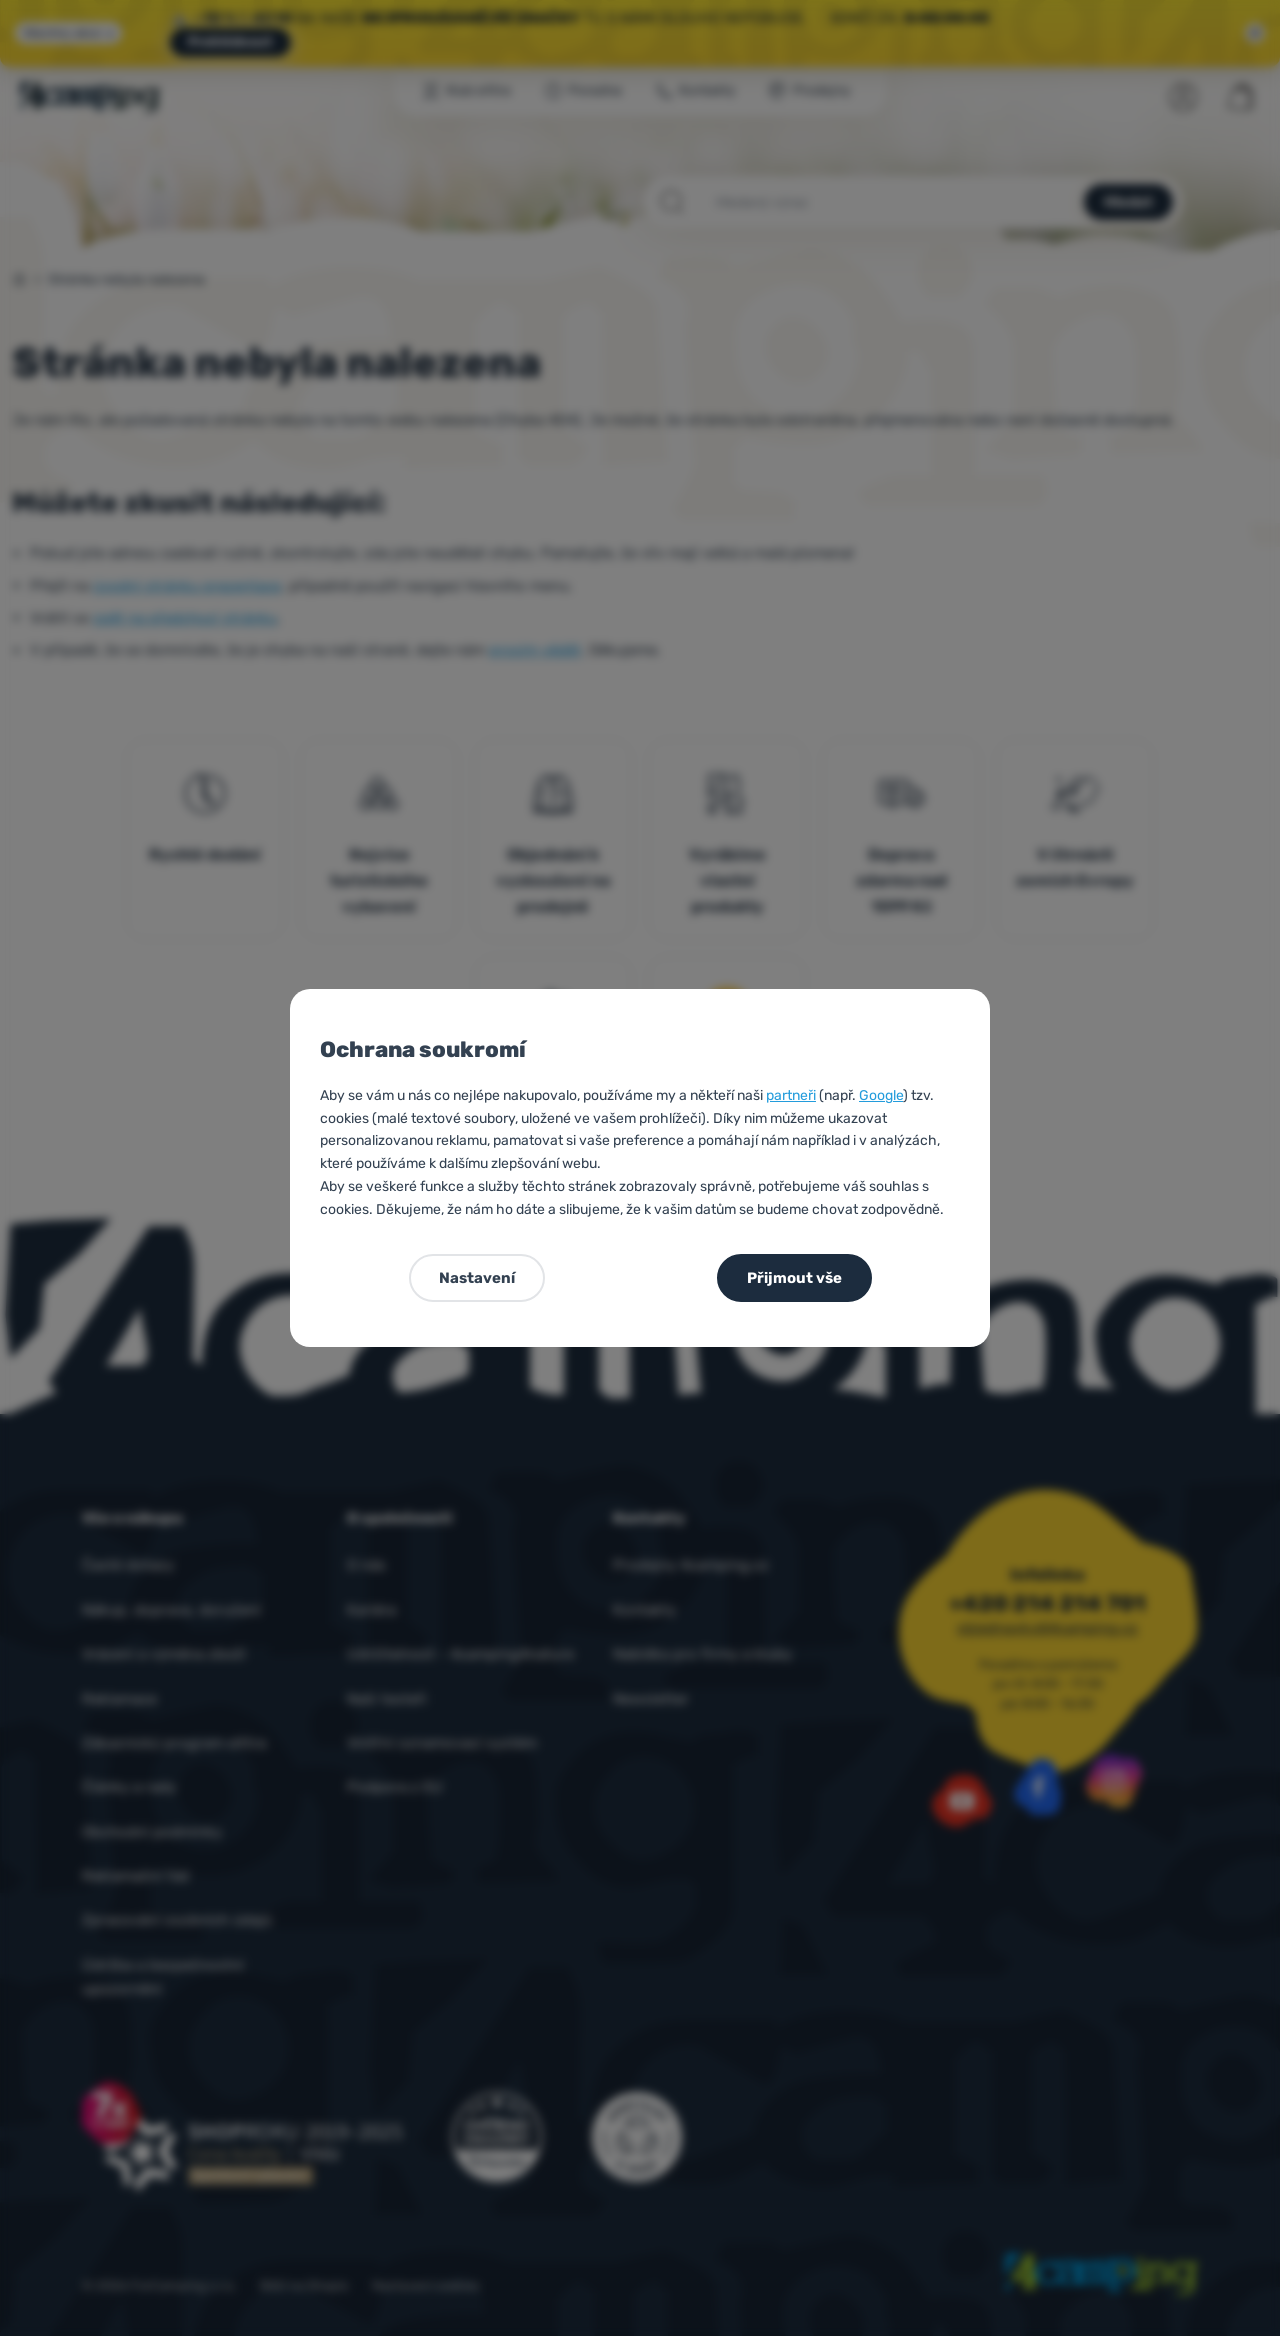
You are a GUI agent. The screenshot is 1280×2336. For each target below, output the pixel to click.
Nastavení (477, 1278)
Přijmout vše (794, 1278)
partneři (791, 1095)
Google (881, 1095)
